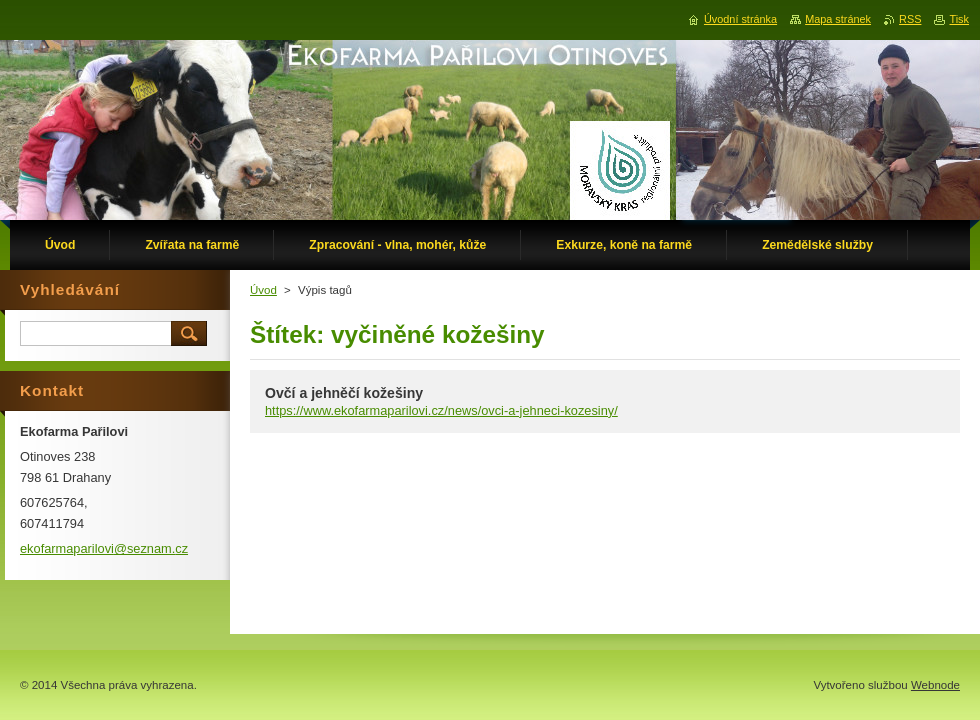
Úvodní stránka (740, 19)
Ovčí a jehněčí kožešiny (344, 393)
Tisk (959, 19)
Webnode (935, 685)
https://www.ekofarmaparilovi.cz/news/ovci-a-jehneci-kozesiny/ (441, 410)
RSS (910, 19)
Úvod (263, 290)
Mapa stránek (838, 19)
